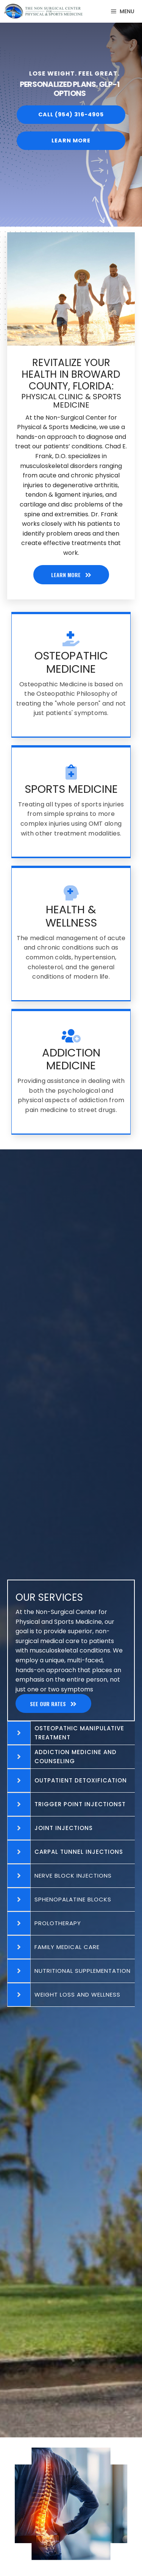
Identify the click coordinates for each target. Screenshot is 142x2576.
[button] (71, 113)
